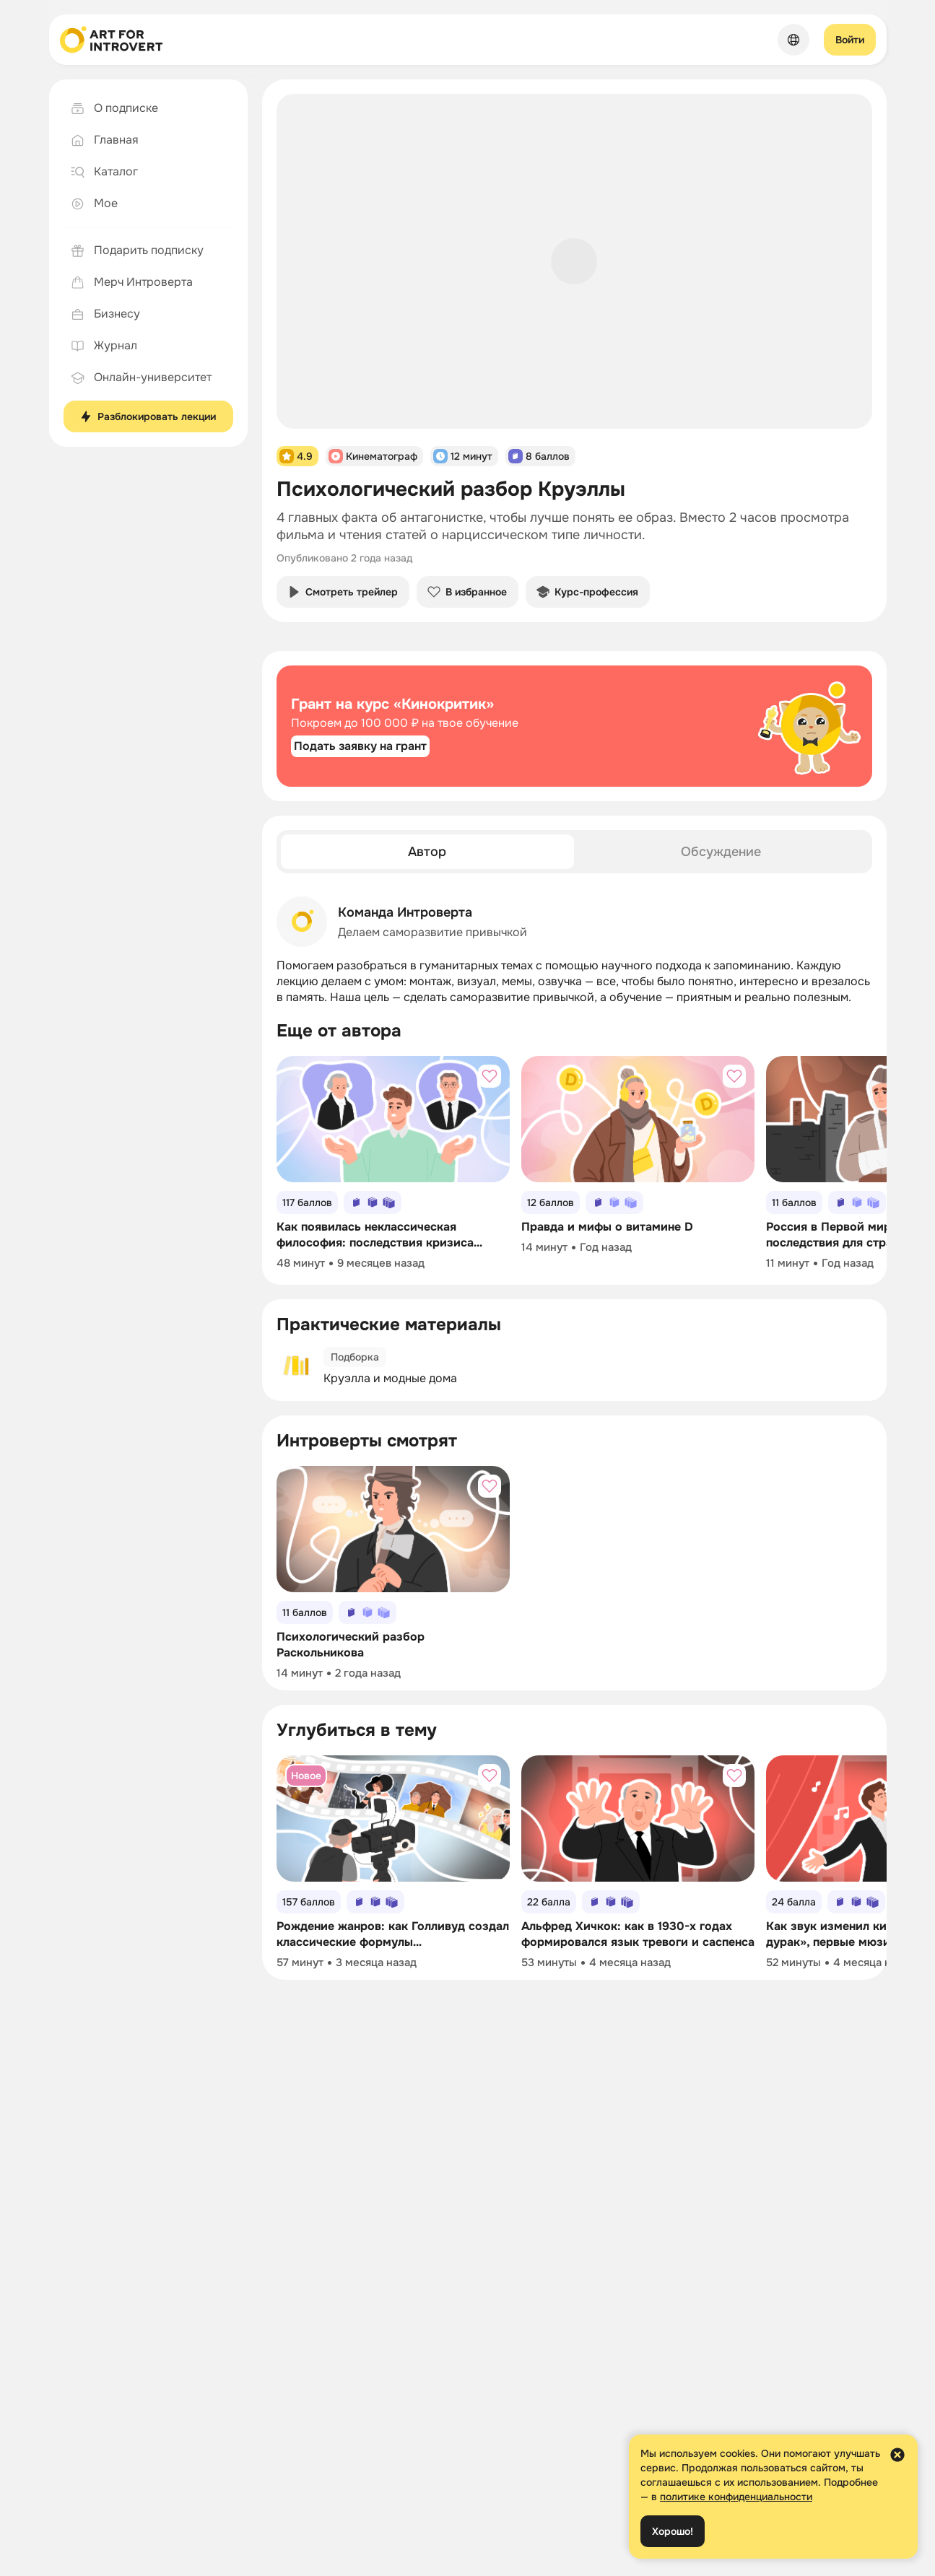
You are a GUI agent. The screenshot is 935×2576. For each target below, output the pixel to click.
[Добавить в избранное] (489, 1076)
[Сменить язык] (793, 40)
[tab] (428, 851)
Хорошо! (672, 2531)
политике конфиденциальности (736, 2496)
